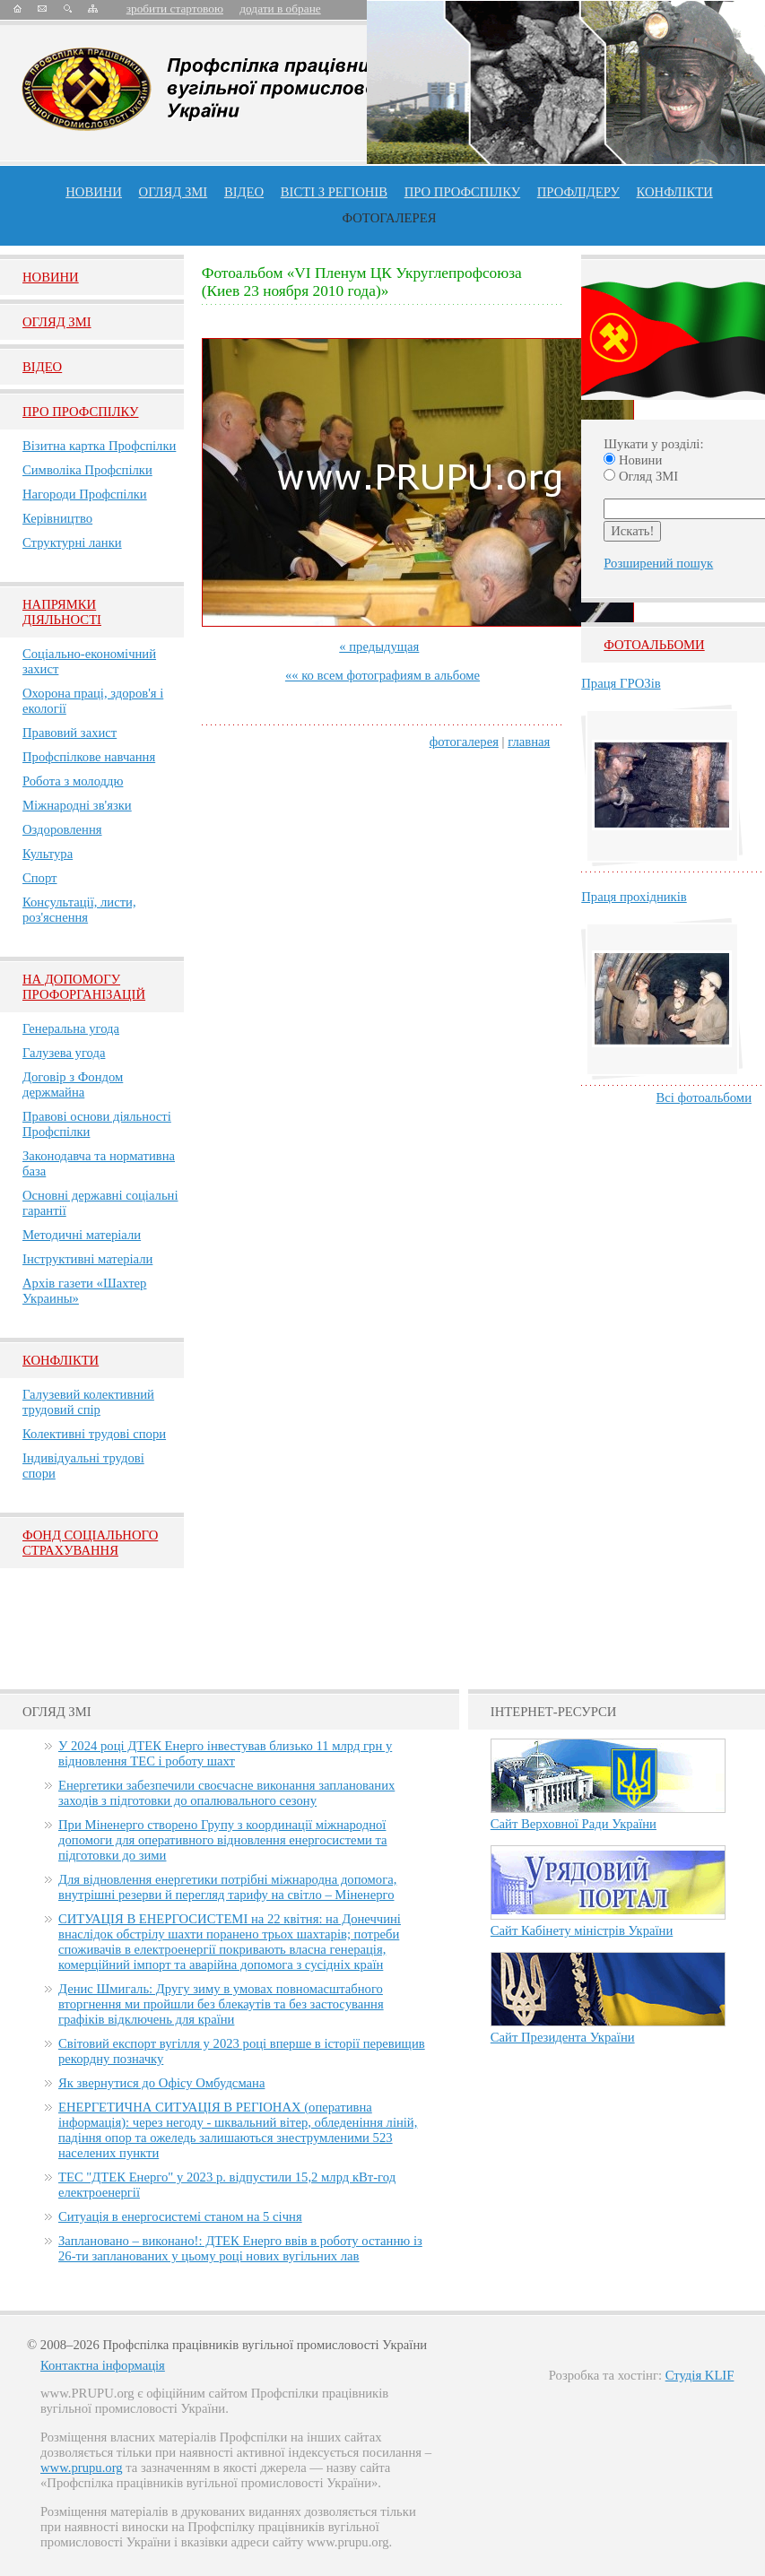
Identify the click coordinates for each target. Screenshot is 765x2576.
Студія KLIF (700, 2375)
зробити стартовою (174, 8)
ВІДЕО (244, 192)
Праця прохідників (633, 896)
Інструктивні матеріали (87, 1259)
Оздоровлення (62, 829)
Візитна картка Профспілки (99, 445)
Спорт (39, 878)
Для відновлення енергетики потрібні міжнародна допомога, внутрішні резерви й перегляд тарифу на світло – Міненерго (227, 1887)
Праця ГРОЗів (620, 683)
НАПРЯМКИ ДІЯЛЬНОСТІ (61, 612)
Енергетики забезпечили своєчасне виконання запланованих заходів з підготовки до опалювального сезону (226, 1793)
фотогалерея (464, 741)
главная (529, 741)
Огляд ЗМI (56, 322)
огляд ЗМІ (173, 192)
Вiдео (42, 367)
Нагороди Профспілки (84, 494)
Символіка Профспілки (87, 470)
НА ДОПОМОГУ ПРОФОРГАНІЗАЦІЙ (83, 987)
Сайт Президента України (563, 2037)
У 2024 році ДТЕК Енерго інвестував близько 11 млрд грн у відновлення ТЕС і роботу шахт (225, 1753)
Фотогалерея (390, 218)
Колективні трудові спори (94, 1434)
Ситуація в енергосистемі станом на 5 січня (180, 2216)
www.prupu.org (81, 2467)
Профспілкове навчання (88, 757)
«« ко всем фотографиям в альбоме (382, 675)
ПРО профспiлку (462, 192)
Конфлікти (60, 1360)
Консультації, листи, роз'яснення (79, 909)
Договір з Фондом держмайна (72, 1084)
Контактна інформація (102, 2365)
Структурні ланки (72, 542)
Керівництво (57, 518)
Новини (93, 192)
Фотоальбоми (654, 644)
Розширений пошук (658, 563)
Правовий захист (69, 732)
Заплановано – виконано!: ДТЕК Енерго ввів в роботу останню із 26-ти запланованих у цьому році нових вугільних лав (240, 2248)
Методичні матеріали (81, 1234)
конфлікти (675, 192)
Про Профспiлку (80, 411)
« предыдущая (379, 646)
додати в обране (279, 8)
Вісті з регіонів (334, 192)
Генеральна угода (70, 1028)
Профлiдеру (578, 192)
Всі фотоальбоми (704, 1097)
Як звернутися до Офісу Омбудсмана (161, 2083)
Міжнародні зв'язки (77, 805)
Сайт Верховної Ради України (573, 1824)
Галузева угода (63, 1052)
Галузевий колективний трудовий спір (88, 1402)
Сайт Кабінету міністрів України (582, 1930)
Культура (47, 853)
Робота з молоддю (72, 781)
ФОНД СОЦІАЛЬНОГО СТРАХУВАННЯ (90, 1542)
